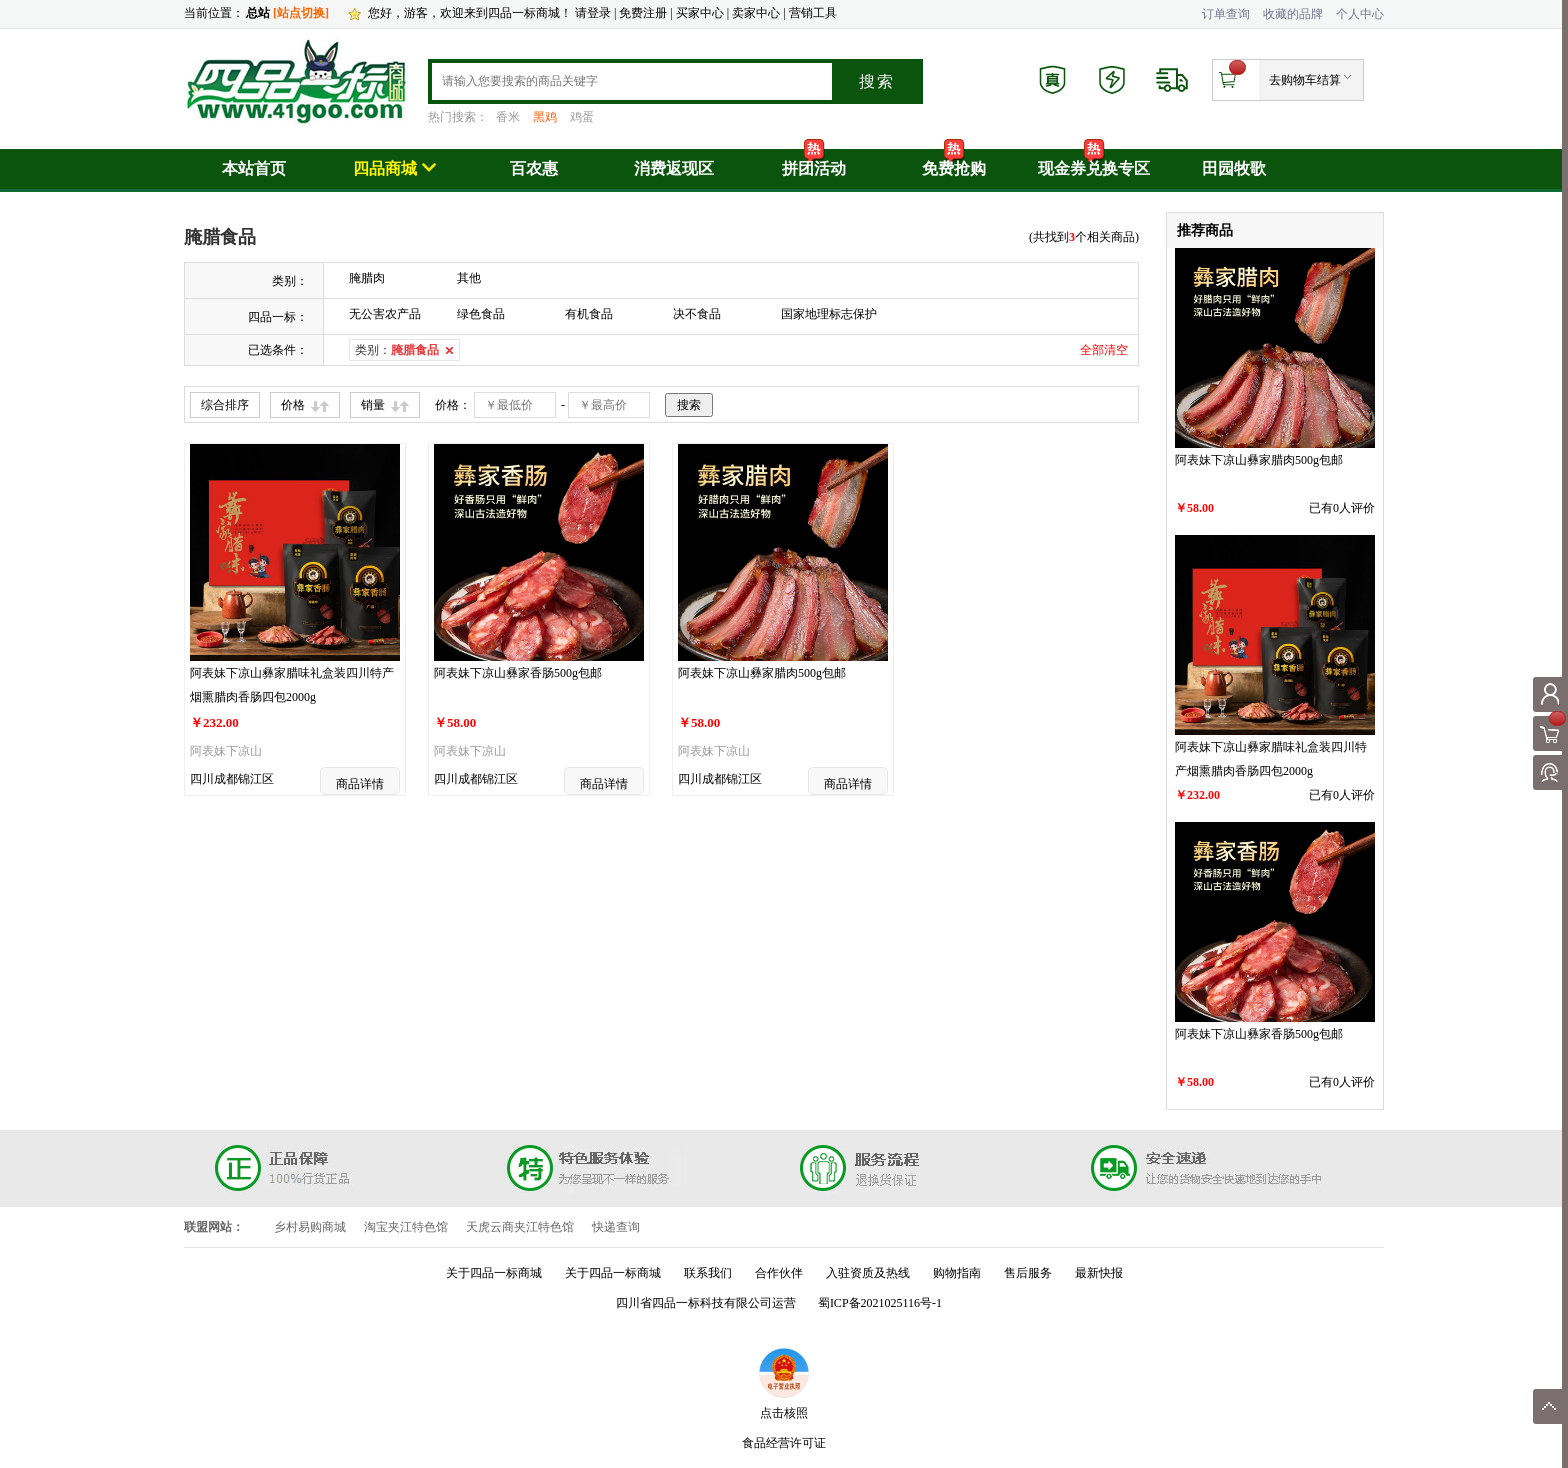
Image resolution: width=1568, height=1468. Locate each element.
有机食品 (589, 314)
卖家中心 (756, 13)
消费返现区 (674, 168)
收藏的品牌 (1293, 14)
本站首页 (254, 168)
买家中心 (701, 13)
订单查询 (1226, 14)
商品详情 (360, 784)
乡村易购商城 (310, 1227)
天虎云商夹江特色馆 (520, 1227)
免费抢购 (954, 168)
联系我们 (708, 1273)
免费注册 (643, 13)
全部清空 (1104, 350)
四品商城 (394, 168)
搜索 (877, 81)
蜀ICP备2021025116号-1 (880, 1303)
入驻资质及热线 (868, 1273)
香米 (508, 117)
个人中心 (1360, 14)
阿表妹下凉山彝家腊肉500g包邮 (762, 673)
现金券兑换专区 (1094, 168)
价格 (293, 405)
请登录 (593, 13)
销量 (373, 405)
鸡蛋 (582, 117)
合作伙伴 (779, 1273)
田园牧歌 (1234, 168)
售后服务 (1028, 1273)
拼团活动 (814, 168)
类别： (397, 350)
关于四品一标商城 (494, 1273)
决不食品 (697, 314)
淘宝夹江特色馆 (406, 1227)
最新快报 (1099, 1273)
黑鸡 (545, 117)
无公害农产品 (385, 314)
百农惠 (534, 168)
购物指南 (957, 1273)
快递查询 (616, 1227)
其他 (469, 278)
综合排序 (225, 405)
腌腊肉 (367, 278)
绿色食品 (481, 314)
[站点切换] (301, 13)
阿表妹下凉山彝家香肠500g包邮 (518, 673)
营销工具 (813, 13)
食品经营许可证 (784, 1443)
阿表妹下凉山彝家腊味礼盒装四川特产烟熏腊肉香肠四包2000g (292, 685)
